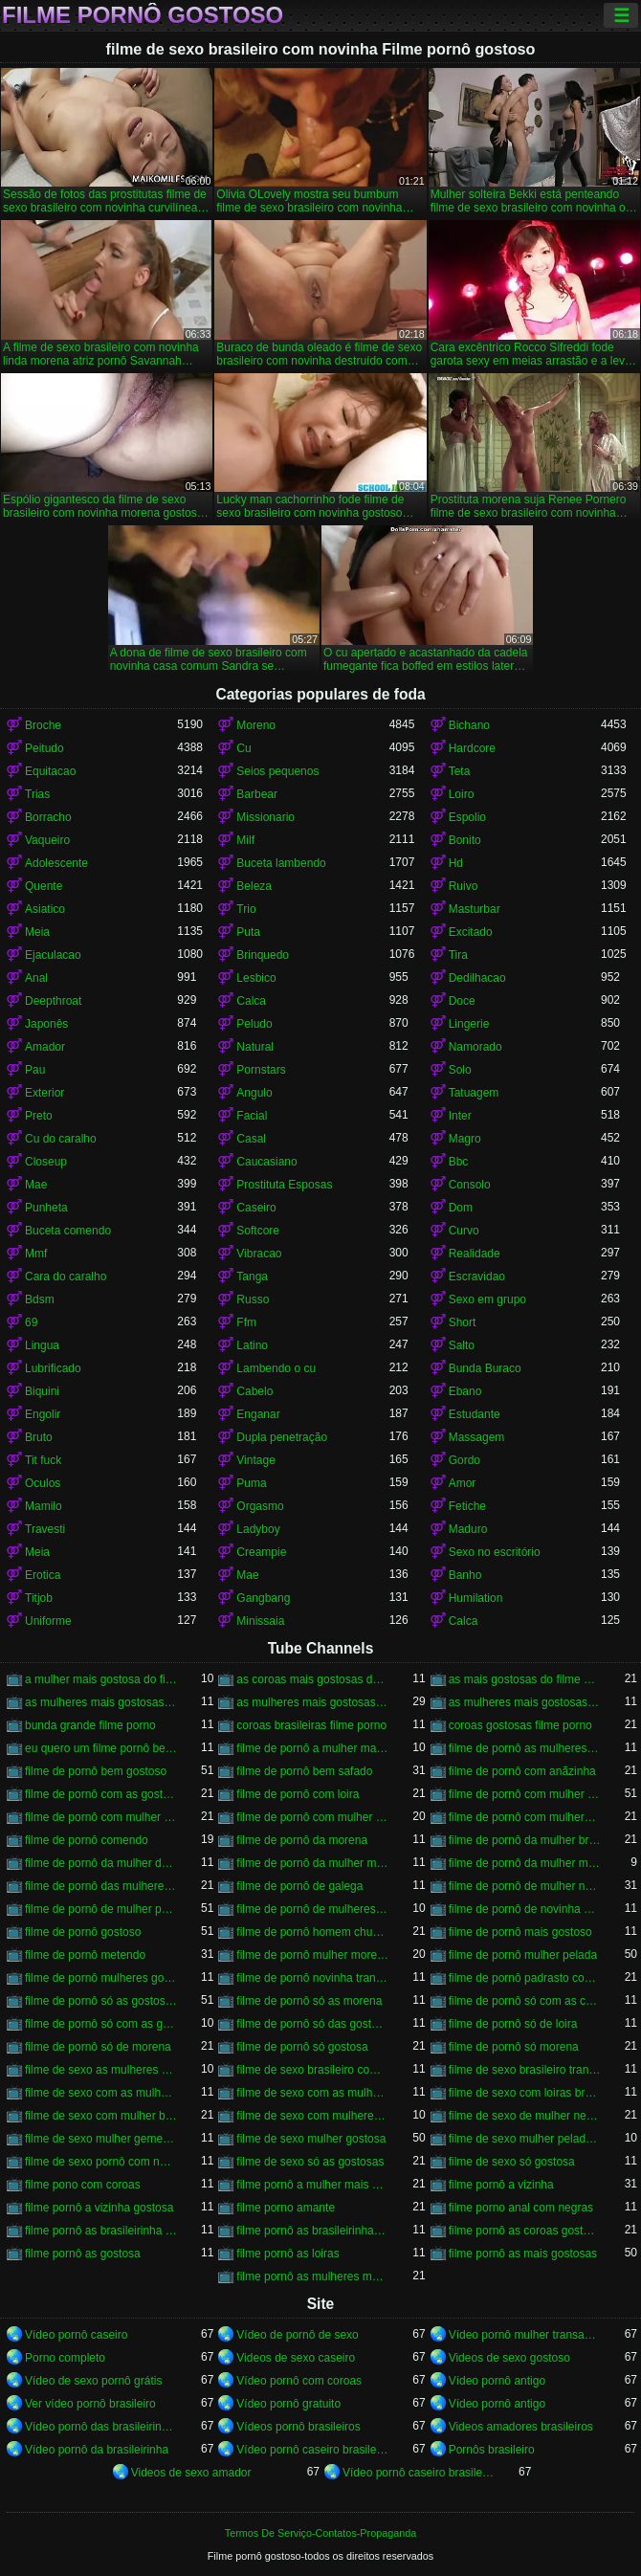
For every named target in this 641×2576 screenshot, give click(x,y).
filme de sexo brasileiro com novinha (312, 2069)
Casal (251, 1138)
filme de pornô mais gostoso (520, 1932)
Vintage (255, 1460)
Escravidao (477, 1276)
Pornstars (260, 1070)
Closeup (46, 1161)
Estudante (474, 1414)
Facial (251, 1115)
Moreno (256, 725)
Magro (465, 1138)
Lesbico (256, 978)
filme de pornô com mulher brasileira (525, 1794)
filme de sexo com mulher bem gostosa (101, 2115)
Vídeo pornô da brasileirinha (96, 2449)
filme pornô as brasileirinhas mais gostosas (312, 2230)
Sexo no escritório (495, 1552)
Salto (462, 1345)
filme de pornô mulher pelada (523, 1955)
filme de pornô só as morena (309, 2001)
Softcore (257, 1230)
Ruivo (463, 886)
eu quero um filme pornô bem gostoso (101, 1748)
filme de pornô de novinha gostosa (525, 1909)
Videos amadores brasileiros (521, 2426)
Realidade (474, 1253)
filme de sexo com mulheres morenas (312, 2115)
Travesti (45, 1529)
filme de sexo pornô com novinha (101, 2161)
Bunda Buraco (485, 1368)
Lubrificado (53, 1368)
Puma (251, 1483)
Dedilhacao (477, 978)
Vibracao (258, 1253)
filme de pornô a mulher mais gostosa (312, 1748)
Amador (45, 1047)
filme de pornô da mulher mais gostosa (312, 1863)
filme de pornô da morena (301, 1840)
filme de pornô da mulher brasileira (525, 1840)
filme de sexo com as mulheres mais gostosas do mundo (312, 2092)
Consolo (470, 1184)
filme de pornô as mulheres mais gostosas (525, 1748)
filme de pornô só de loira (513, 2024)
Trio (245, 909)
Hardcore (472, 748)
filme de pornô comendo (86, 1840)
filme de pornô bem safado (304, 1771)
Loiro (462, 794)
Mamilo (43, 1506)
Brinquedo (262, 955)
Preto (39, 1115)
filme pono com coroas (83, 2184)
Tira (458, 955)
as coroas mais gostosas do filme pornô (312, 1679)
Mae (36, 1184)
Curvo (464, 1230)
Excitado (471, 932)
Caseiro (256, 1207)
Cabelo (254, 1391)
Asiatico (45, 909)
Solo (460, 1070)
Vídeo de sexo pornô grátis (93, 2380)
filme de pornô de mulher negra (525, 1886)
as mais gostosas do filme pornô (525, 1679)
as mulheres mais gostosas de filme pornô (101, 1702)
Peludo (254, 1024)
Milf (245, 840)
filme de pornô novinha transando (312, 1978)
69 (31, 1322)
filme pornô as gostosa (83, 2253)
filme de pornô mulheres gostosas (101, 1978)
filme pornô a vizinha (501, 2184)
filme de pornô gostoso (83, 1932)
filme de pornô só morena (514, 2047)
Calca (251, 1001)
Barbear (256, 794)
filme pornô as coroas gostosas (525, 2230)
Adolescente (56, 863)
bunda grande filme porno (90, 1725)
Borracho (48, 817)
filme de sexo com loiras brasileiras (525, 2092)
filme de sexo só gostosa (512, 2161)
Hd (456, 863)
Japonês (46, 1024)
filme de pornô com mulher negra (101, 1817)
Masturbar (474, 909)
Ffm (246, 1322)
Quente (43, 886)
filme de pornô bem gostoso (95, 1771)
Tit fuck (43, 1460)
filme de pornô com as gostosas (101, 1794)
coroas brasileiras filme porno (311, 1725)
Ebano (465, 1391)
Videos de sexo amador (191, 2472)
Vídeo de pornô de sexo (297, 2335)
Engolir (42, 1414)
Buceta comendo (68, 1230)
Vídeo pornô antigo (497, 2380)
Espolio (467, 817)
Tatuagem (474, 1092)
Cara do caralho (65, 1276)
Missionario (265, 817)
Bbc (459, 1161)
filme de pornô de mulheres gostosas (312, 1909)
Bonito (465, 840)
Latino (252, 1345)
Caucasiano (266, 1161)
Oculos (42, 1483)
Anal (36, 978)
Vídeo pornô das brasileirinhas (101, 2426)
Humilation (476, 1598)
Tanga (252, 1276)
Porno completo (65, 2358)
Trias (37, 794)
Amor (462, 1483)
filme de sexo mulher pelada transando (525, 2138)
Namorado (475, 1047)
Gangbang (263, 1598)
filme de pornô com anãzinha (522, 1771)
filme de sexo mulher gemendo (101, 2138)
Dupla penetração (281, 1437)
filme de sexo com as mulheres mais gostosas (101, 2092)
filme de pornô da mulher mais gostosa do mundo (525, 1863)
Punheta (46, 1207)
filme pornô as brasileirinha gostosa (101, 2230)
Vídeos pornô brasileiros (298, 2426)
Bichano (469, 725)
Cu (243, 748)
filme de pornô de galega (299, 1886)
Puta (248, 932)
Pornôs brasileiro (492, 2449)
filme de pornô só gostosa (301, 2047)
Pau (35, 1070)
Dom (461, 1207)
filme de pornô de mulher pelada (101, 1909)
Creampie (261, 1552)
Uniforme (48, 1621)
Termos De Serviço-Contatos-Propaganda (320, 2533)
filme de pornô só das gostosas (312, 2024)
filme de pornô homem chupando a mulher (312, 1932)
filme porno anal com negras (521, 2207)
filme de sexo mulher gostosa (311, 2138)
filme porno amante (285, 2207)
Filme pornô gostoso (142, 15)
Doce (462, 1001)
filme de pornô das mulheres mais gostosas (101, 1886)
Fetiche (467, 1506)
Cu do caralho (61, 1138)
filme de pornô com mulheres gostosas (525, 1817)
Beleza (254, 886)
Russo (252, 1299)
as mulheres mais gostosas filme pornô (525, 1702)
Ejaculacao (53, 955)
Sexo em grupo (487, 1299)
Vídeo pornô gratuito (288, 2403)
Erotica (42, 1575)
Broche (43, 725)
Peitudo (44, 748)
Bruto (39, 1437)
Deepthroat (53, 1001)
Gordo (464, 1460)
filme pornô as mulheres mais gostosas (312, 2276)
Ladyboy (257, 1529)
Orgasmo (259, 1506)
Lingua (42, 1345)
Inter (460, 1115)
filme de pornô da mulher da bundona (101, 1863)
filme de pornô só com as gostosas (101, 2024)
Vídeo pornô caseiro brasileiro (312, 2449)
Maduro (468, 1529)
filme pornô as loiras (287, 2253)
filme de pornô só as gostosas (101, 2001)
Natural (255, 1047)
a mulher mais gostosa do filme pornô (101, 1679)
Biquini (42, 1391)
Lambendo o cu (276, 1368)
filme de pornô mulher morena (312, 1955)
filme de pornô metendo (85, 1955)
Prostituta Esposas (284, 1184)
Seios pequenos (277, 771)
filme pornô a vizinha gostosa (99, 2207)
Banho (465, 1575)
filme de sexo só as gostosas (310, 2161)
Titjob (39, 1598)
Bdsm (40, 1299)
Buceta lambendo (280, 863)
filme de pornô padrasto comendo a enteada (525, 1978)
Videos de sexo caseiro (295, 2358)
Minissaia (260, 1621)
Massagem (477, 1437)
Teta (460, 771)
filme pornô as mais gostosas (523, 2253)
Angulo (254, 1092)
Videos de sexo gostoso (509, 2358)
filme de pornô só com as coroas (525, 2001)
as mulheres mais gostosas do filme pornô (312, 1702)
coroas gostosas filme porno (520, 1725)
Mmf (36, 1253)
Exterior (44, 1092)
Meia (37, 932)
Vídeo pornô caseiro (76, 2335)
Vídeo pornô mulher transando (525, 2335)
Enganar (257, 1414)
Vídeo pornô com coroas (299, 2380)
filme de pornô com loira (297, 1794)
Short (462, 1322)
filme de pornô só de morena (98, 2047)
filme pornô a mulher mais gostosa (312, 2184)
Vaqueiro (47, 840)
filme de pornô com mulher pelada (312, 1817)
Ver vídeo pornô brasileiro (90, 2403)
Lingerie (469, 1024)
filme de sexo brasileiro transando (525, 2069)
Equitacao (50, 771)
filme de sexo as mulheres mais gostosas (101, 2069)
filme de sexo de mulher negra (525, 2115)
